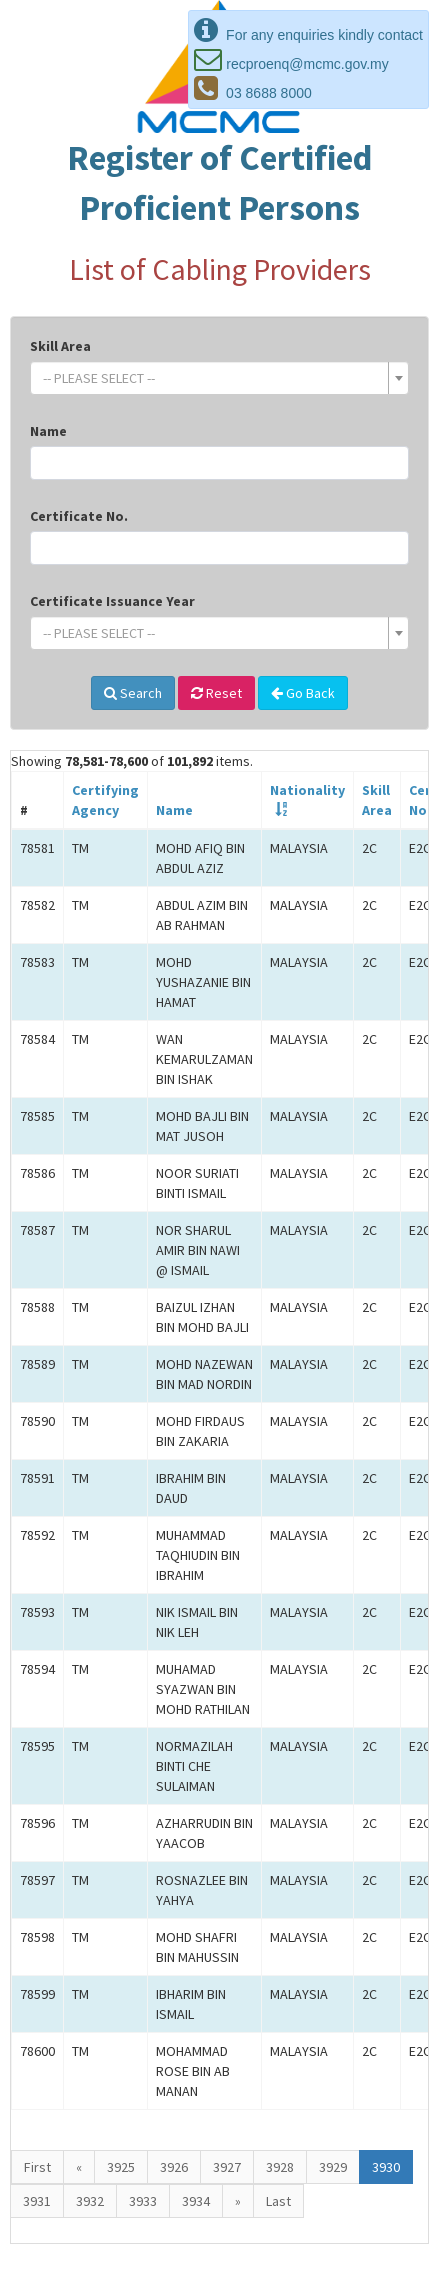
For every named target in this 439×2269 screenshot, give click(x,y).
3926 (174, 2167)
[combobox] (219, 378)
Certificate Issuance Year (112, 601)
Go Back (303, 693)
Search (133, 693)
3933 (143, 2201)
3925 (121, 2167)
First (37, 2167)
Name (48, 431)
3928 (280, 2167)
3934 (196, 2201)
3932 (90, 2201)
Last (278, 2201)
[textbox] (213, 378)
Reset (216, 693)
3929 (333, 2167)
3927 (227, 2167)
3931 (37, 2201)
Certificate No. (79, 516)
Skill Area (60, 346)
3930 (386, 2167)
